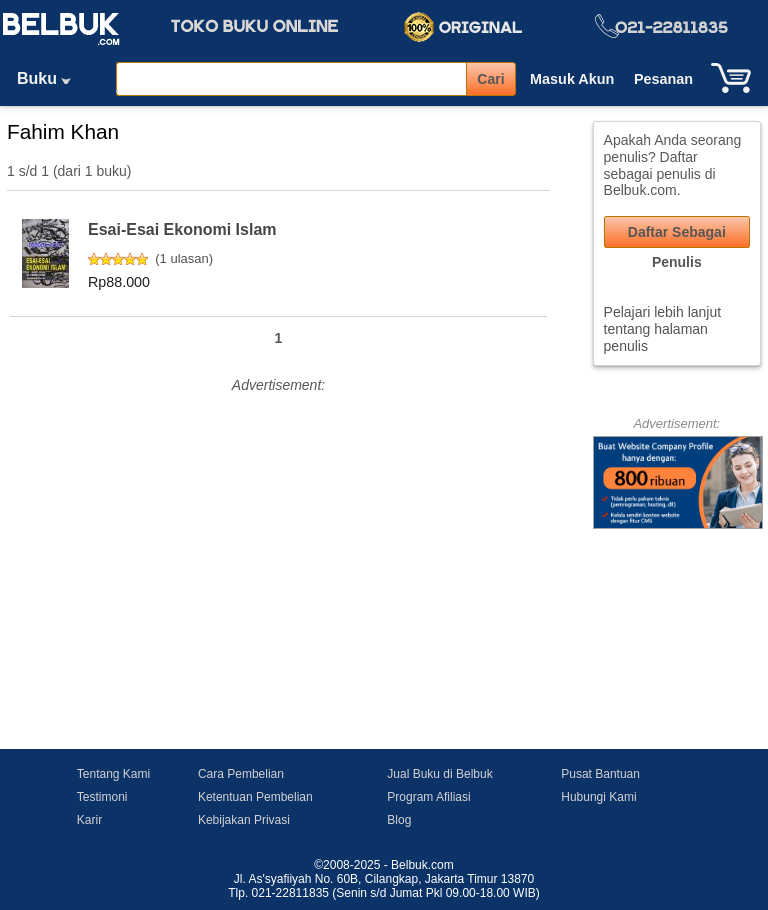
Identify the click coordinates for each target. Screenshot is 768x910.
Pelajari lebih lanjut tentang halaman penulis (663, 329)
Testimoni (102, 797)
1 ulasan (184, 258)
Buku (51, 78)
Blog (399, 820)
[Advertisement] (278, 539)
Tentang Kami (113, 774)
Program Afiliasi (428, 797)
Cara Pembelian (241, 774)
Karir (89, 820)
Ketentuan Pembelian (255, 797)
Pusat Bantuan (600, 774)
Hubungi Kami (598, 797)
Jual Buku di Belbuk (439, 774)
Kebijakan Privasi (244, 820)
